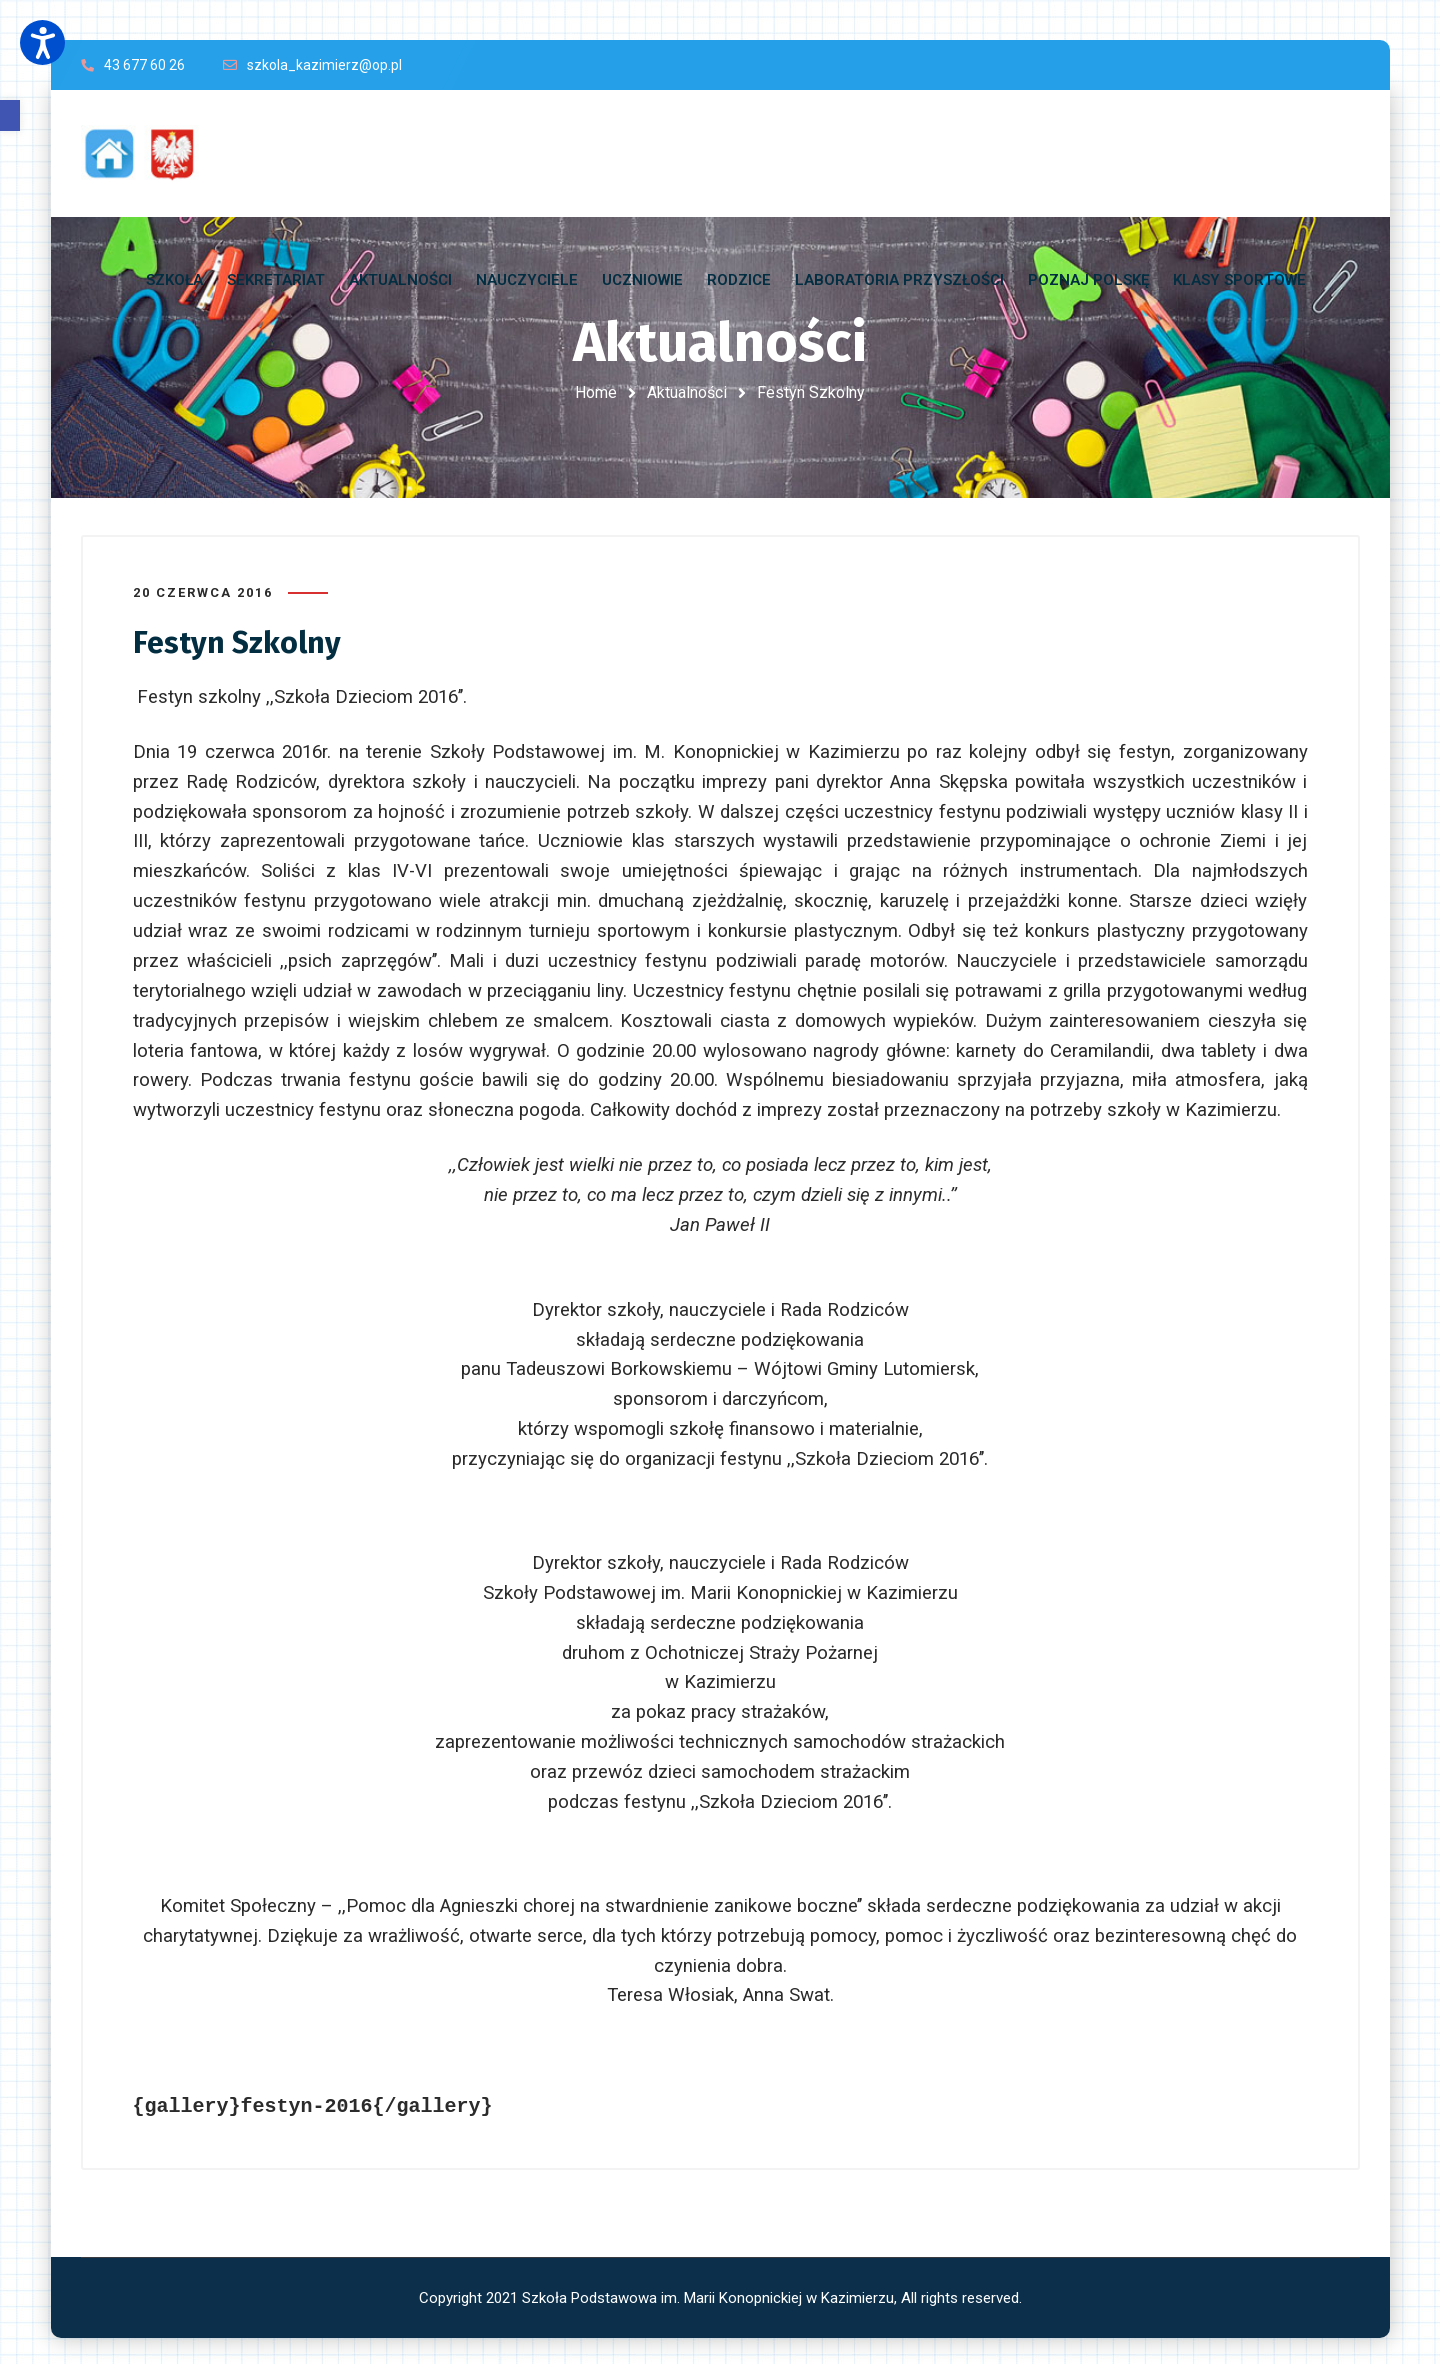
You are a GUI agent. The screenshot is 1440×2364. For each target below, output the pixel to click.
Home (596, 392)
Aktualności (687, 392)
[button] (10, 115)
